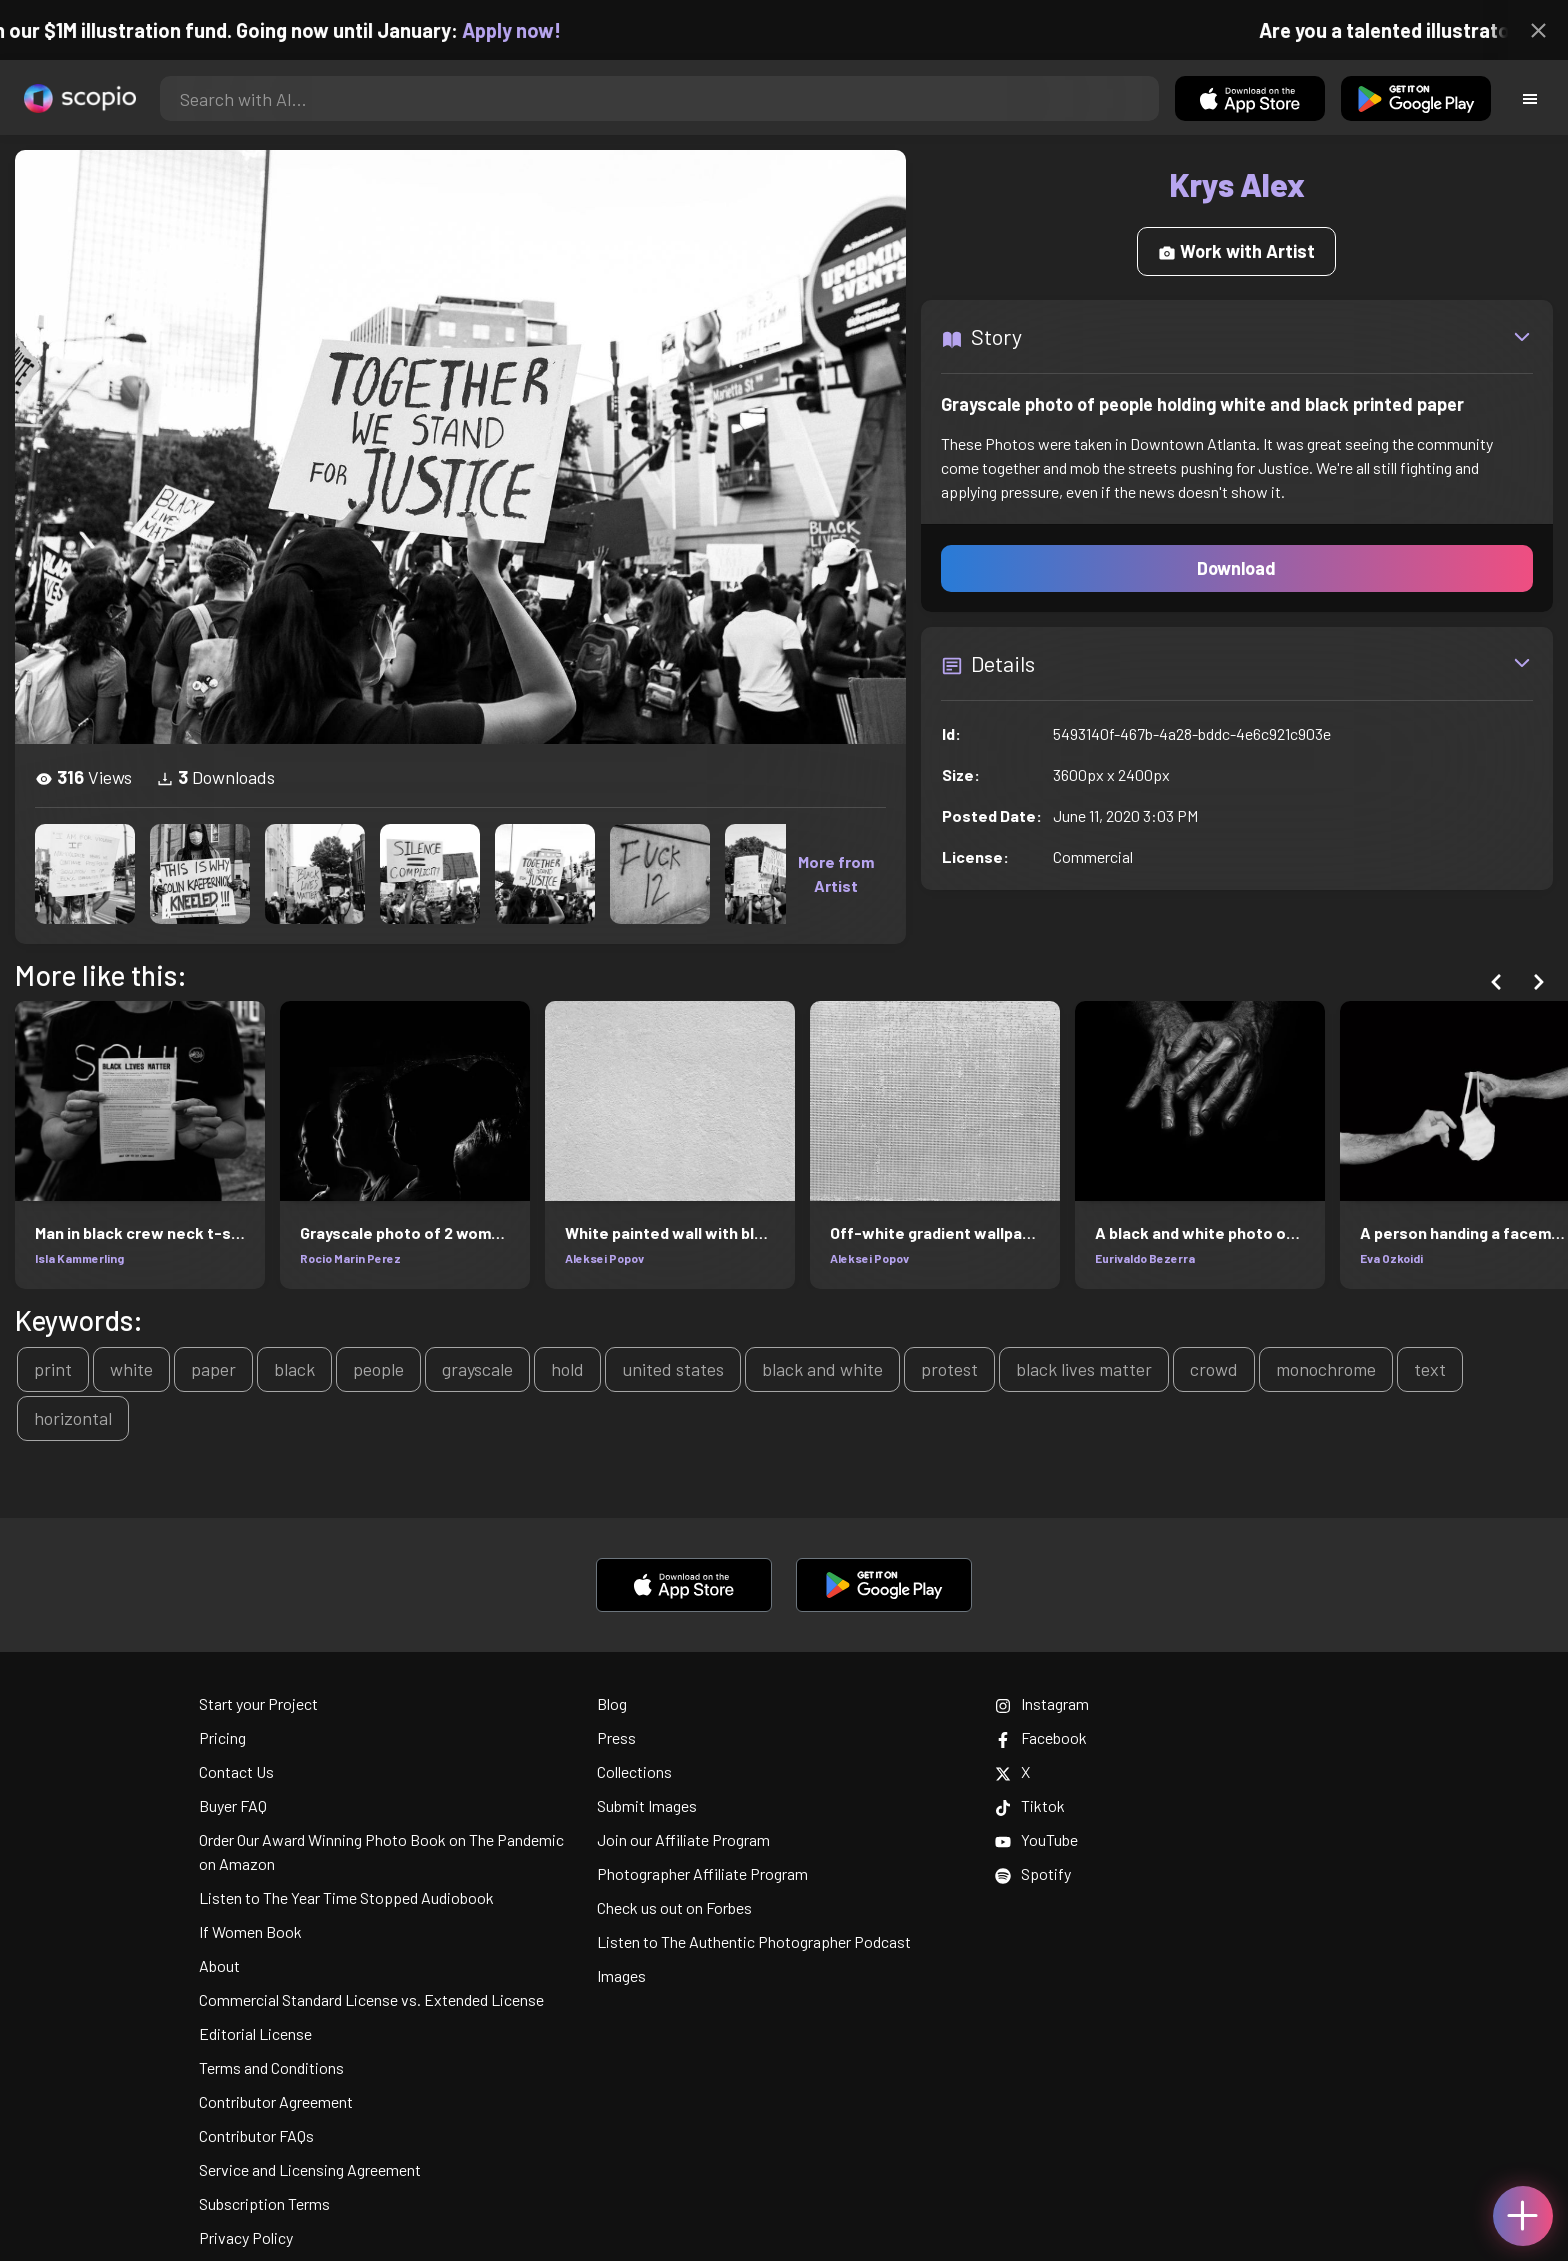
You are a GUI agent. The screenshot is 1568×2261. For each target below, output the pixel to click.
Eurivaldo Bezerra (1145, 1258)
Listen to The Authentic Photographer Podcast (754, 1941)
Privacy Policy (246, 2237)
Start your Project (258, 1703)
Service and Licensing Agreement (310, 2169)
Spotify (1033, 1873)
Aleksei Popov (604, 1258)
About (219, 1965)
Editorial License (255, 2033)
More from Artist (836, 873)
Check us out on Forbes (674, 1907)
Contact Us (236, 1771)
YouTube (1036, 1839)
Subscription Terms (264, 2203)
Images (621, 1975)
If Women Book (250, 1931)
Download (1236, 568)
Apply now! (529, 30)
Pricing (222, 1737)
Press (616, 1737)
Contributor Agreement (276, 2101)
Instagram (1042, 1703)
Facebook (1041, 1737)
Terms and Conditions (271, 2067)
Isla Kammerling (79, 1258)
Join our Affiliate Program (683, 1839)
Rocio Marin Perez (350, 1258)
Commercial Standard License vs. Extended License (371, 1999)
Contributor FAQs (256, 2135)
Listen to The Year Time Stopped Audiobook (346, 1897)
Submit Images (647, 1805)
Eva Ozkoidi (1391, 1258)
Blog (612, 1703)
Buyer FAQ (233, 1805)
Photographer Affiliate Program (702, 1873)
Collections (634, 1771)
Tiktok (1030, 1805)
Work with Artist (1236, 251)
